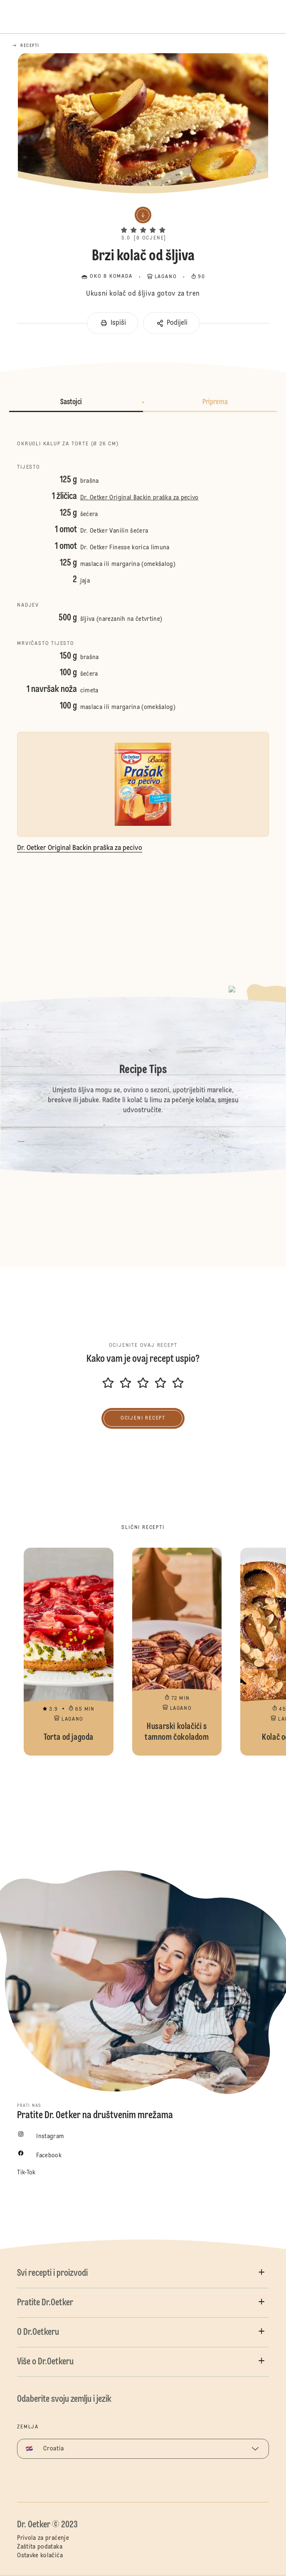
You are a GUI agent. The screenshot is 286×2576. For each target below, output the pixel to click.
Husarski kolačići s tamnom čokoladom (177, 1652)
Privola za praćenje (43, 2538)
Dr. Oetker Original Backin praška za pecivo (139, 498)
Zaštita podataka (39, 2547)
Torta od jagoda (68, 1652)
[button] (143, 223)
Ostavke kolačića (40, 2556)
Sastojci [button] (71, 402)
